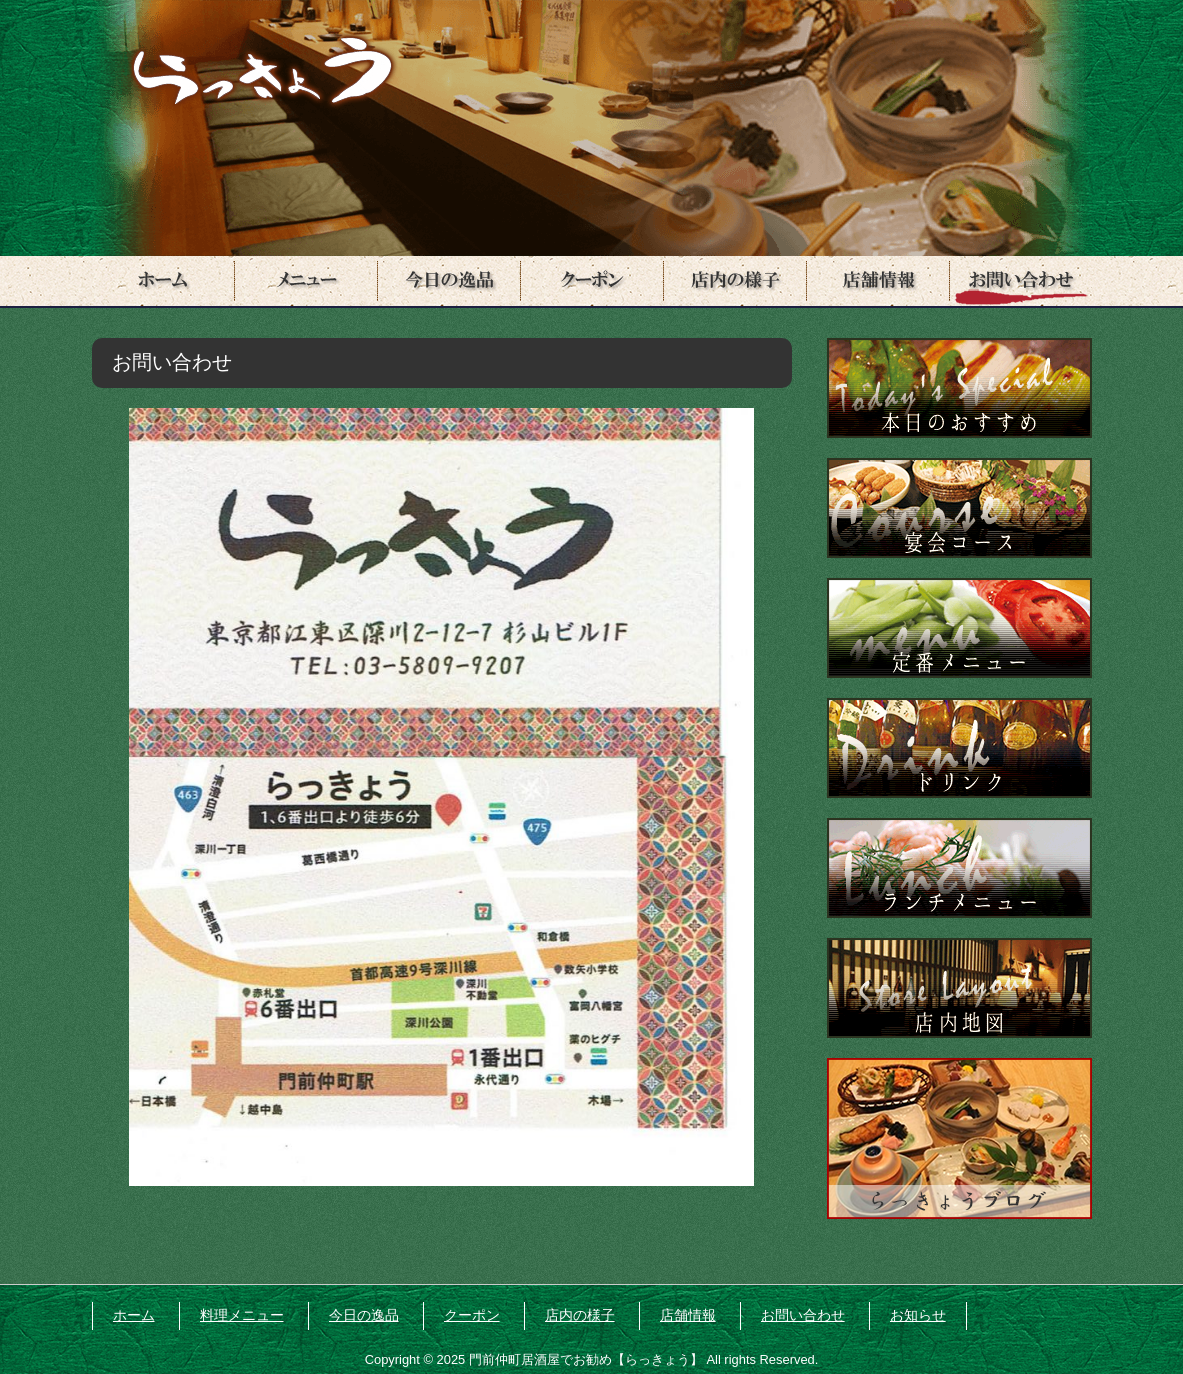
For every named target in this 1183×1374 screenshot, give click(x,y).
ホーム (134, 1315)
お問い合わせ (803, 1315)
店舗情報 (688, 1315)
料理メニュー (242, 1315)
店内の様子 (580, 1315)
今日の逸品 (364, 1315)
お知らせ (918, 1315)
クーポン (472, 1315)
